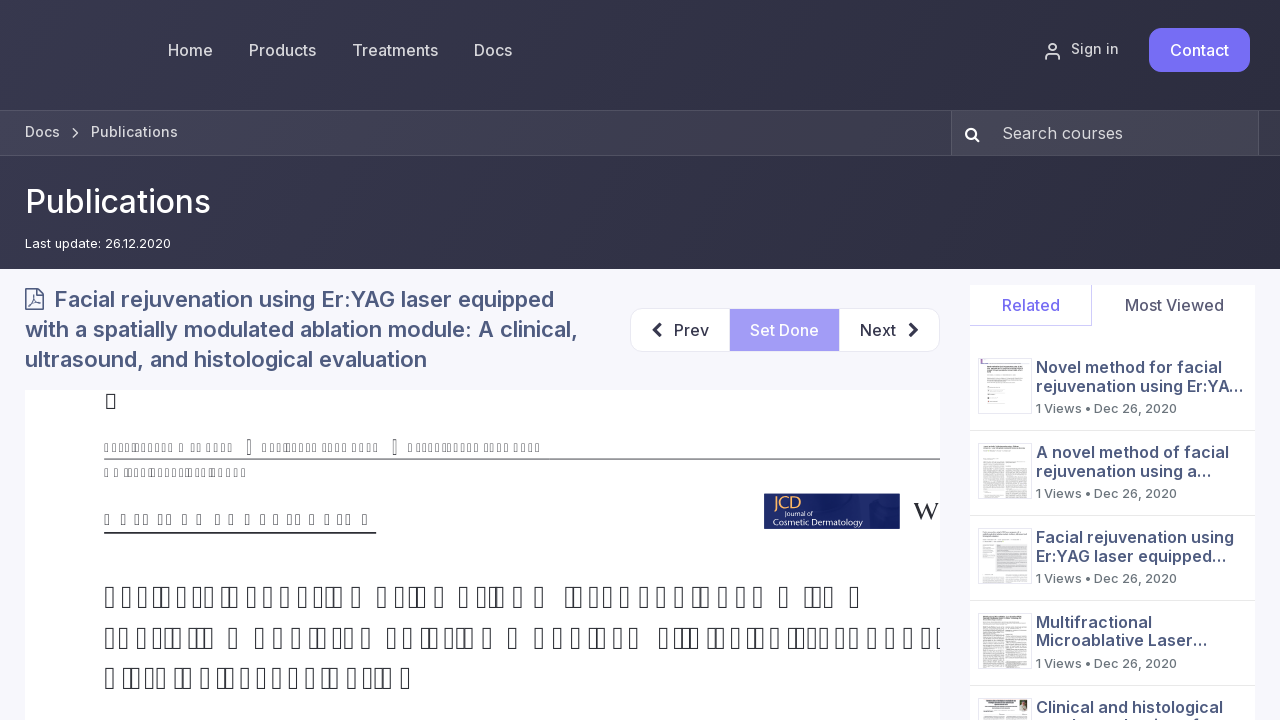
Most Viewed (1174, 305)
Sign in (1081, 50)
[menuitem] (282, 50)
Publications (118, 201)
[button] (680, 330)
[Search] (968, 133)
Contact (1199, 50)
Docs (42, 131)
